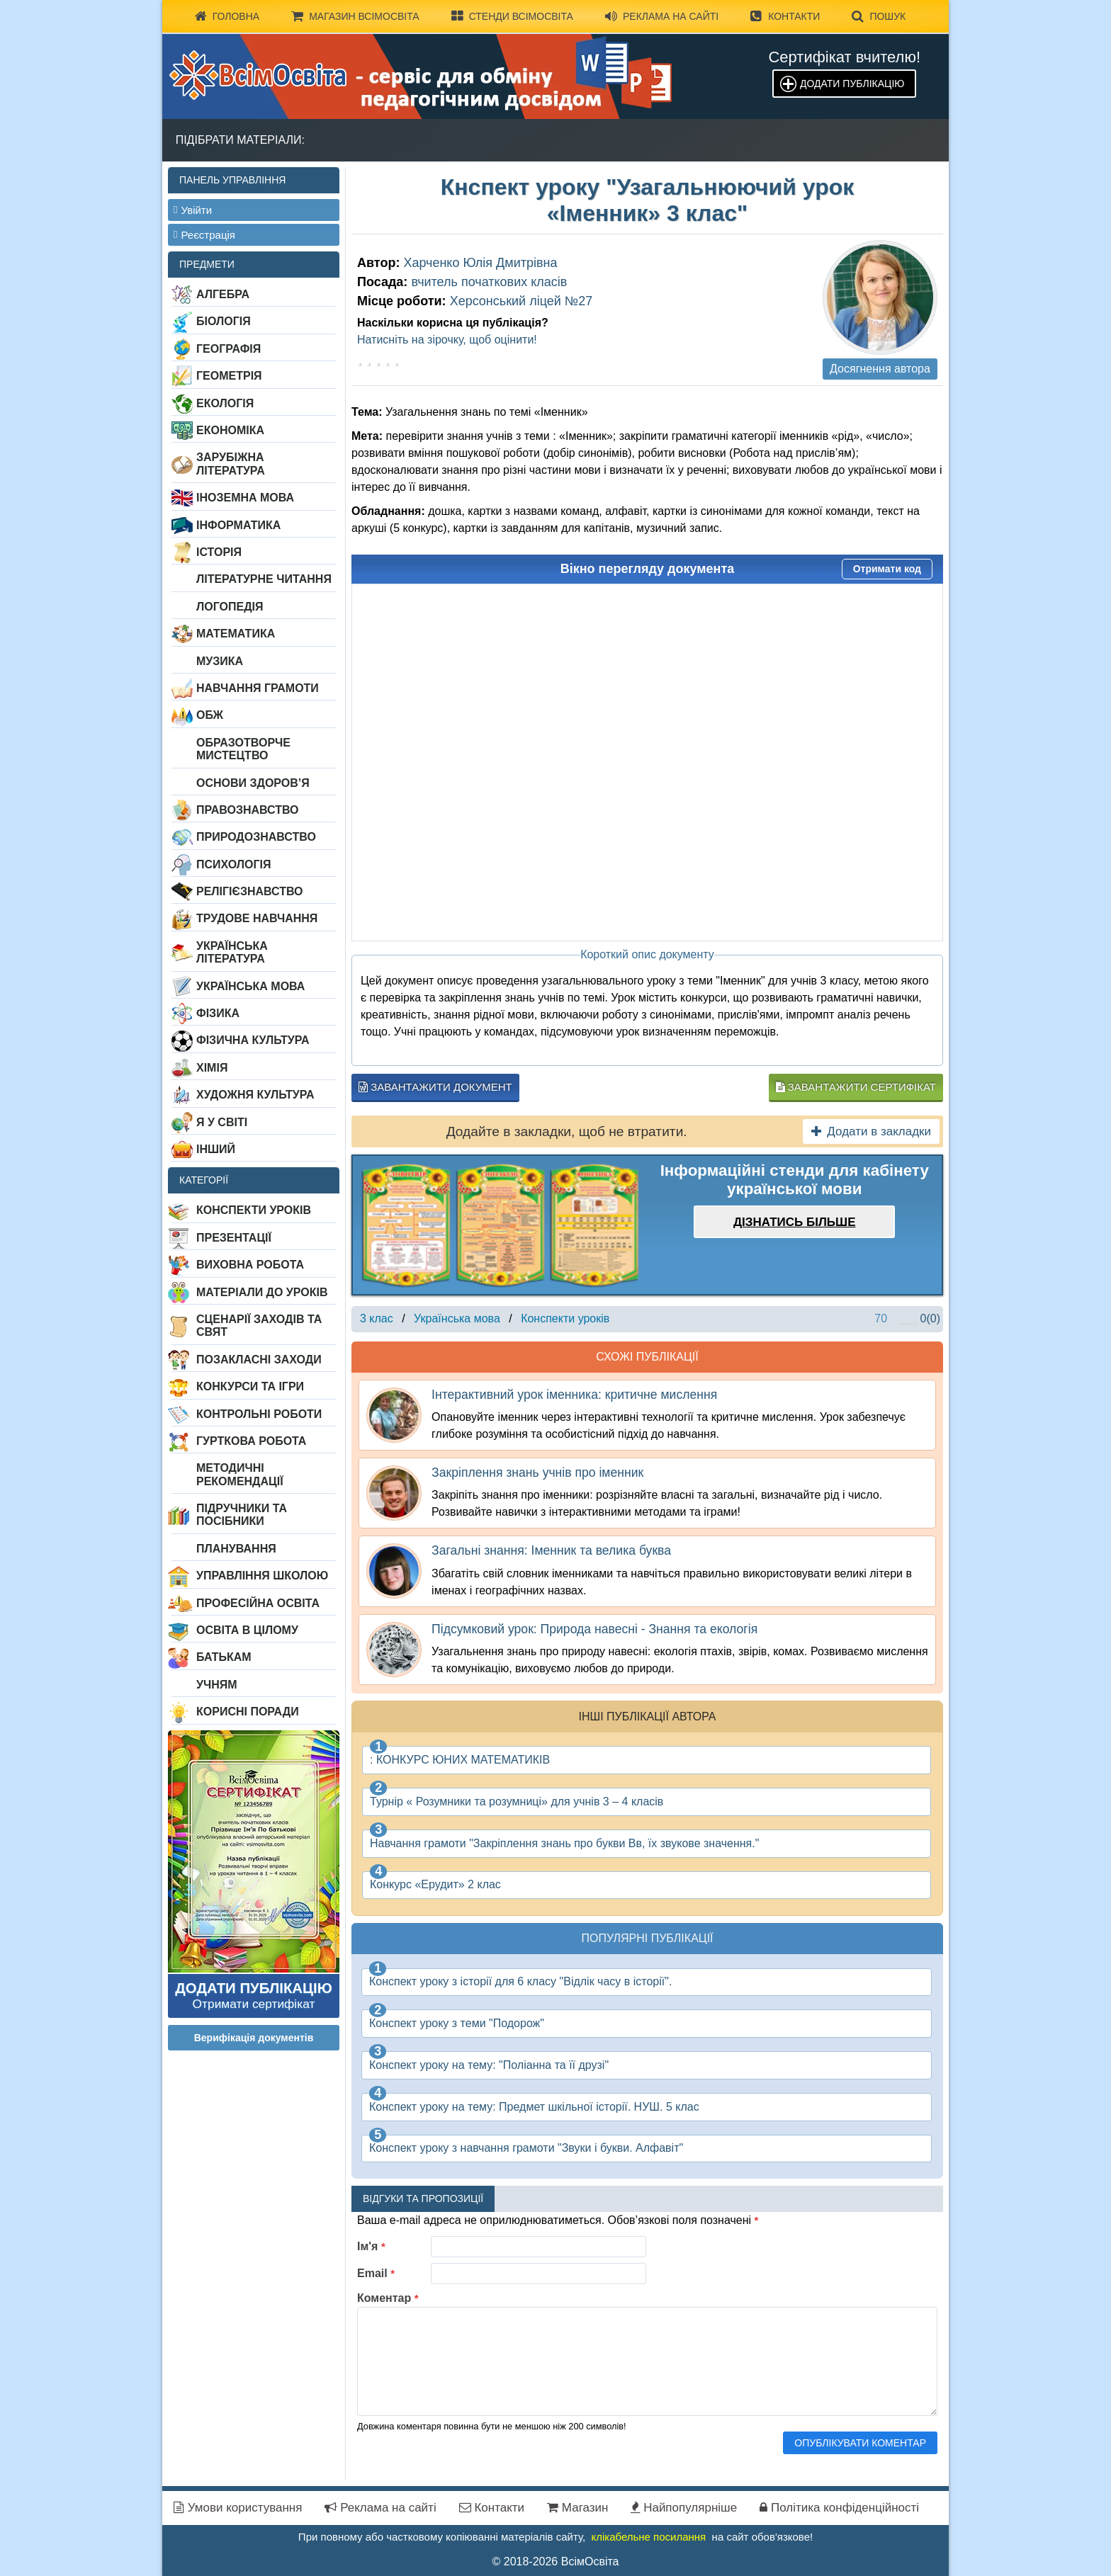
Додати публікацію (852, 83)
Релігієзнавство (249, 891)
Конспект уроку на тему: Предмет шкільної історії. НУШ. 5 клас (534, 2107)
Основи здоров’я (253, 783)
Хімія (211, 1068)
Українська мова (250, 986)
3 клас (376, 1318)
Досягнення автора (880, 369)
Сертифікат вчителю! (844, 57)
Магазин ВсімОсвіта (355, 16)
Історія (219, 552)
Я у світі (221, 1122)
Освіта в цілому (247, 1630)
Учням (216, 1685)
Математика (235, 634)
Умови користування (238, 2507)
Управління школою (262, 1576)
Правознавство (247, 810)
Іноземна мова (245, 498)
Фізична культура (253, 1040)
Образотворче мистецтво (243, 749)
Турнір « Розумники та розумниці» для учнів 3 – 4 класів (516, 1801)
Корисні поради (247, 1712)
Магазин (577, 2507)
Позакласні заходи (259, 1360)
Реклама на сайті (661, 16)
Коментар (388, 2298)
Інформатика (238, 525)
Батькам (224, 1657)
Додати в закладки (871, 1131)
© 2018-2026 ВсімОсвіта (555, 2561)
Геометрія (229, 376)
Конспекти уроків (253, 1210)
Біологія (223, 321)
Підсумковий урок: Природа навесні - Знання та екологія (594, 1629)
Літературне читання (264, 579)
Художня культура (255, 1095)
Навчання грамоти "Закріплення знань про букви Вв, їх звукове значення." (564, 1843)
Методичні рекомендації (239, 1474)
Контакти (785, 16)
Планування (236, 1549)
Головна (227, 16)
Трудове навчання (256, 918)
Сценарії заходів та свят (259, 1325)
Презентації (233, 1238)
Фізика (217, 1013)
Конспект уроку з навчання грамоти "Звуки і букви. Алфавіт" (526, 2148)
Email (376, 2273)
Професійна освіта (258, 1603)
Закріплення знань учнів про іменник (537, 1472)
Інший (215, 1149)
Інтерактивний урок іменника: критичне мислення (574, 1395)
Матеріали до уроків (261, 1292)
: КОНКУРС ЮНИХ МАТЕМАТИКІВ (460, 1760)
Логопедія (230, 607)
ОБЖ (209, 715)
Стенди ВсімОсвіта (512, 16)
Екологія (225, 403)
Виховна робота (250, 1265)
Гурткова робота (251, 1441)
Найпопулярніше (684, 2507)
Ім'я (371, 2246)
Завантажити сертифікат (856, 1087)
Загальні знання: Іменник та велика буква (551, 1550)
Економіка (230, 430)
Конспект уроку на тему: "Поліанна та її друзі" (489, 2065)
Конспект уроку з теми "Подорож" (456, 2023)
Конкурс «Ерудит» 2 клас (435, 1884)
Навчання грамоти (257, 688)
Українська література (232, 952)
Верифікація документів (254, 2037)
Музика (219, 661)
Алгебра (222, 294)
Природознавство (256, 837)
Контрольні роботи (259, 1414)
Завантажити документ (435, 1087)
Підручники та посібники (241, 1514)
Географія (228, 349)
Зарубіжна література (230, 463)
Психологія (233, 864)
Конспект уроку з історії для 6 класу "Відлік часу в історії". (520, 1981)
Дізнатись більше (794, 1222)
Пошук (879, 16)
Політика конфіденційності (839, 2507)
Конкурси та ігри (250, 1386)
